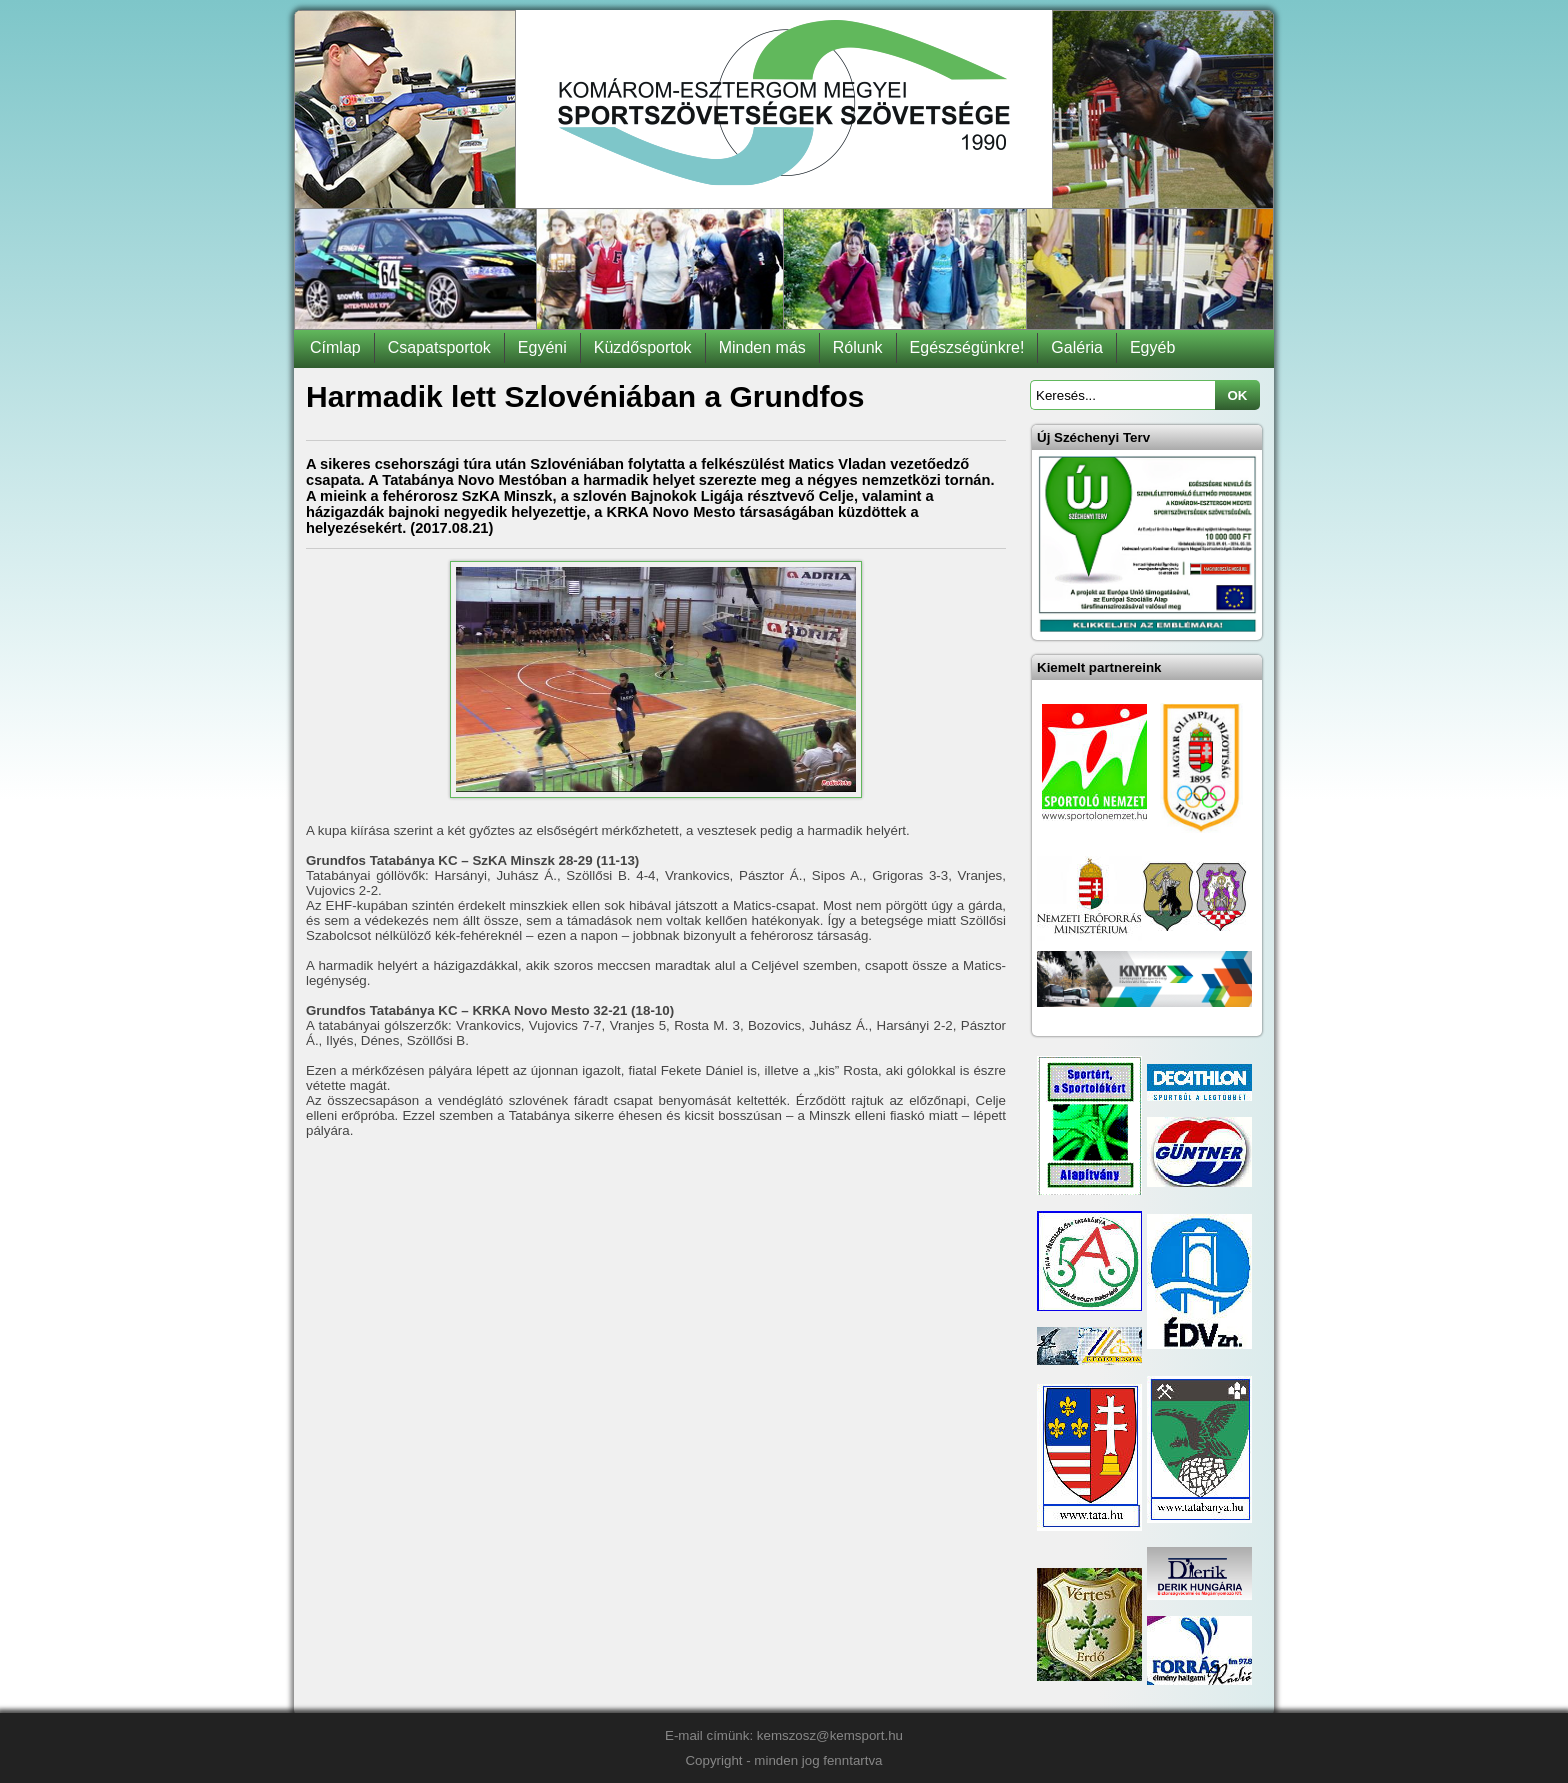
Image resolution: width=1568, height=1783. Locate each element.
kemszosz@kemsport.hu (830, 1735)
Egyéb (1152, 347)
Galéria (1077, 347)
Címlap (335, 347)
